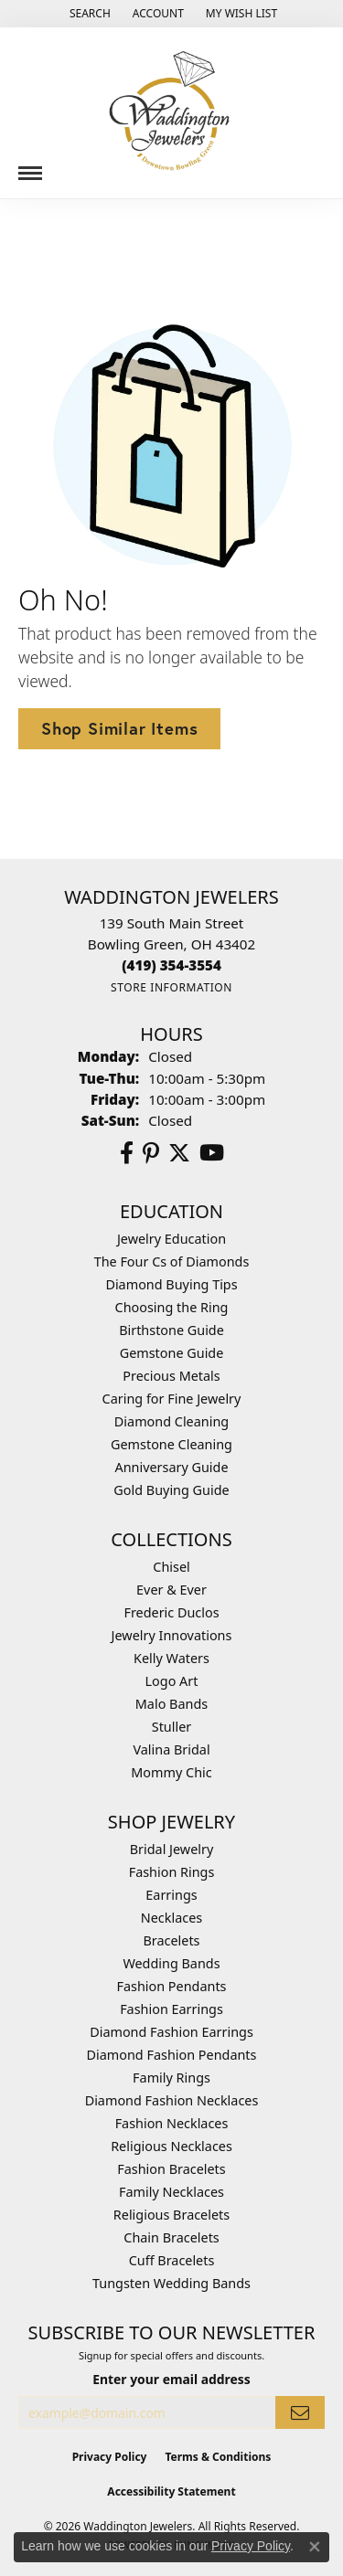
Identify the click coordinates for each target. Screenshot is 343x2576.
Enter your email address (171, 2379)
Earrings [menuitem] (171, 1894)
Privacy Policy (109, 2457)
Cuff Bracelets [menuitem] (172, 2260)
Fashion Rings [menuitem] (172, 1872)
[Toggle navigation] (30, 166)
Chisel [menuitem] (171, 1566)
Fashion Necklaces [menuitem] (172, 2123)
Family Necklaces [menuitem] (171, 2191)
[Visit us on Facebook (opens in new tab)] (127, 1153)
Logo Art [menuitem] (171, 1681)
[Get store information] (171, 987)
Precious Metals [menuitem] (171, 1375)
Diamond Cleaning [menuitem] (171, 1421)
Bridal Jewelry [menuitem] (172, 1849)
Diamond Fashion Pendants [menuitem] (172, 2054)
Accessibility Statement (171, 2491)
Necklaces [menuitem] (171, 1917)
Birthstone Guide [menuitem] (171, 1330)
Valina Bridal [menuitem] (171, 1749)
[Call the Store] (171, 965)
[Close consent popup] (314, 2546)
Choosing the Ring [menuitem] (172, 1307)
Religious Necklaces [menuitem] (171, 2146)
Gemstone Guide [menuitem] (172, 1353)
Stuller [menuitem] (171, 1726)
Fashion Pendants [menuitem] (171, 1986)
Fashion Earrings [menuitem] (171, 2009)
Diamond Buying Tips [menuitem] (171, 1284)
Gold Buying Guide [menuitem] (171, 1490)
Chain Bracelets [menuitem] (171, 2237)
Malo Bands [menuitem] (171, 1703)
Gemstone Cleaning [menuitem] (171, 1444)
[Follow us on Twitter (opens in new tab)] (179, 1153)
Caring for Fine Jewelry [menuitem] (171, 1398)
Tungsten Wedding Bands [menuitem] (171, 2283)
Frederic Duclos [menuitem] (171, 1612)
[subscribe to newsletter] (300, 2413)
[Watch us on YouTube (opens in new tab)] (211, 1153)
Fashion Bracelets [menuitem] (171, 2169)
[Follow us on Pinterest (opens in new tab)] (151, 1153)
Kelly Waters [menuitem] (171, 1658)
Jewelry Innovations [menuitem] (172, 1635)
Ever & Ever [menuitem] (171, 1589)
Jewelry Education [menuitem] (171, 1238)
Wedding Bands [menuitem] (171, 1963)
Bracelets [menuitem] (171, 1940)
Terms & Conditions (218, 2457)
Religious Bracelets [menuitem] (171, 2214)
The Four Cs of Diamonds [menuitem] (172, 1261)
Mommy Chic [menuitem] (171, 1772)
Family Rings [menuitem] (171, 2077)
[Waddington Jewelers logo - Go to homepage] (172, 113)
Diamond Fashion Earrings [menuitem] (171, 2032)
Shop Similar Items (119, 728)
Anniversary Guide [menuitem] (171, 1467)
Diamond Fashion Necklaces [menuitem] (172, 2100)
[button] (88, 13)
